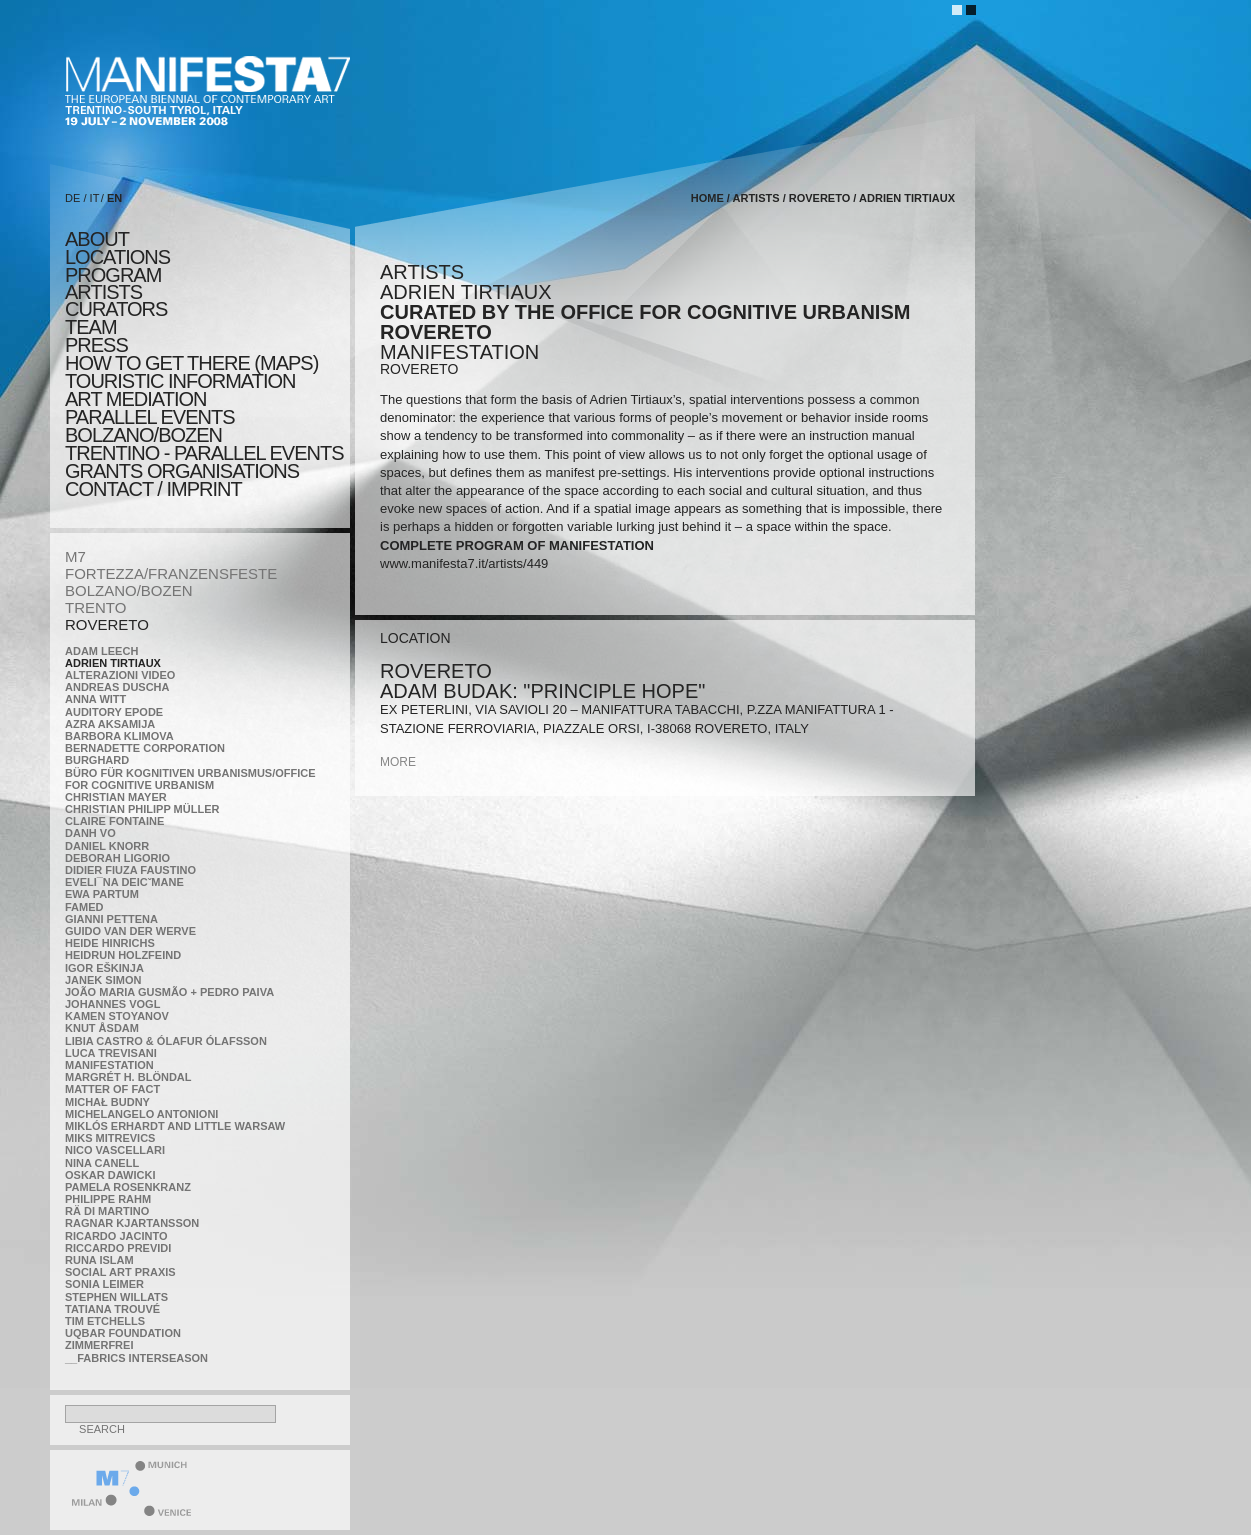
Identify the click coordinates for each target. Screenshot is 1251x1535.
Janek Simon (103, 980)
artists (103, 292)
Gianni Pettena (111, 919)
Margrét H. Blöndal (128, 1077)
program (113, 275)
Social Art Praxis (120, 1272)
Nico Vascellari (115, 1150)
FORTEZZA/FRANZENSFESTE (171, 573)
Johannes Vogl (112, 1004)
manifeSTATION (109, 1065)
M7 (75, 556)
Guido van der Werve (130, 931)
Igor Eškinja (104, 968)
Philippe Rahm (108, 1199)
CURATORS (116, 309)
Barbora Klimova (119, 736)
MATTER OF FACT (112, 1089)
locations (117, 257)
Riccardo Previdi (118, 1248)
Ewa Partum (102, 894)
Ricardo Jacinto (116, 1236)
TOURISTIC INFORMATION (180, 381)
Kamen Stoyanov (117, 1016)
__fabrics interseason (136, 1358)
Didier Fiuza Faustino (130, 870)
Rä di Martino (107, 1211)
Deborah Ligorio (117, 858)
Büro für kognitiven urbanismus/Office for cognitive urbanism (190, 779)
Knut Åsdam (102, 1028)
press (96, 345)
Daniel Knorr (107, 846)
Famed (84, 907)
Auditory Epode (114, 712)
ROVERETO (107, 624)
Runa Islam (99, 1260)
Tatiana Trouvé (112, 1309)
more (398, 762)
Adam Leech (101, 651)
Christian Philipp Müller (142, 809)
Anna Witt (95, 699)
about (97, 239)
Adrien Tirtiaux (113, 663)
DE (72, 198)
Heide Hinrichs (110, 943)
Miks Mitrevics (110, 1138)
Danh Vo (90, 833)
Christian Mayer (116, 797)
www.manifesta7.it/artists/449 (464, 563)
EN (114, 198)
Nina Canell (102, 1163)
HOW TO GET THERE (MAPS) (191, 363)
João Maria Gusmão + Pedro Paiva (169, 992)
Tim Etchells (105, 1321)
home (707, 198)
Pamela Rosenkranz (128, 1187)
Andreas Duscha (117, 687)
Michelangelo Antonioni (141, 1114)
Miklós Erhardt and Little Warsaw (175, 1126)
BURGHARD (97, 760)
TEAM (91, 327)
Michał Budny (107, 1102)
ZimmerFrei (99, 1345)
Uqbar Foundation (123, 1333)
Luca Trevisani (111, 1053)
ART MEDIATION (135, 399)
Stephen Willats (116, 1297)
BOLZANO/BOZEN (129, 590)
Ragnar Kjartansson (132, 1223)
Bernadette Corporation (145, 748)
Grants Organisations (182, 471)
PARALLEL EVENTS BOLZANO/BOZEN (150, 426)
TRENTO (95, 607)
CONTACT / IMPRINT (153, 489)
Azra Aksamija (110, 724)
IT (95, 198)
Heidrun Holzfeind (123, 955)
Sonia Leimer (104, 1284)
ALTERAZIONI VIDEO (120, 675)
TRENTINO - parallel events (204, 453)
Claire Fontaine (114, 821)
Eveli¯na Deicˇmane (124, 882)
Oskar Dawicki (110, 1175)
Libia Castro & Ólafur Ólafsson (166, 1041)
